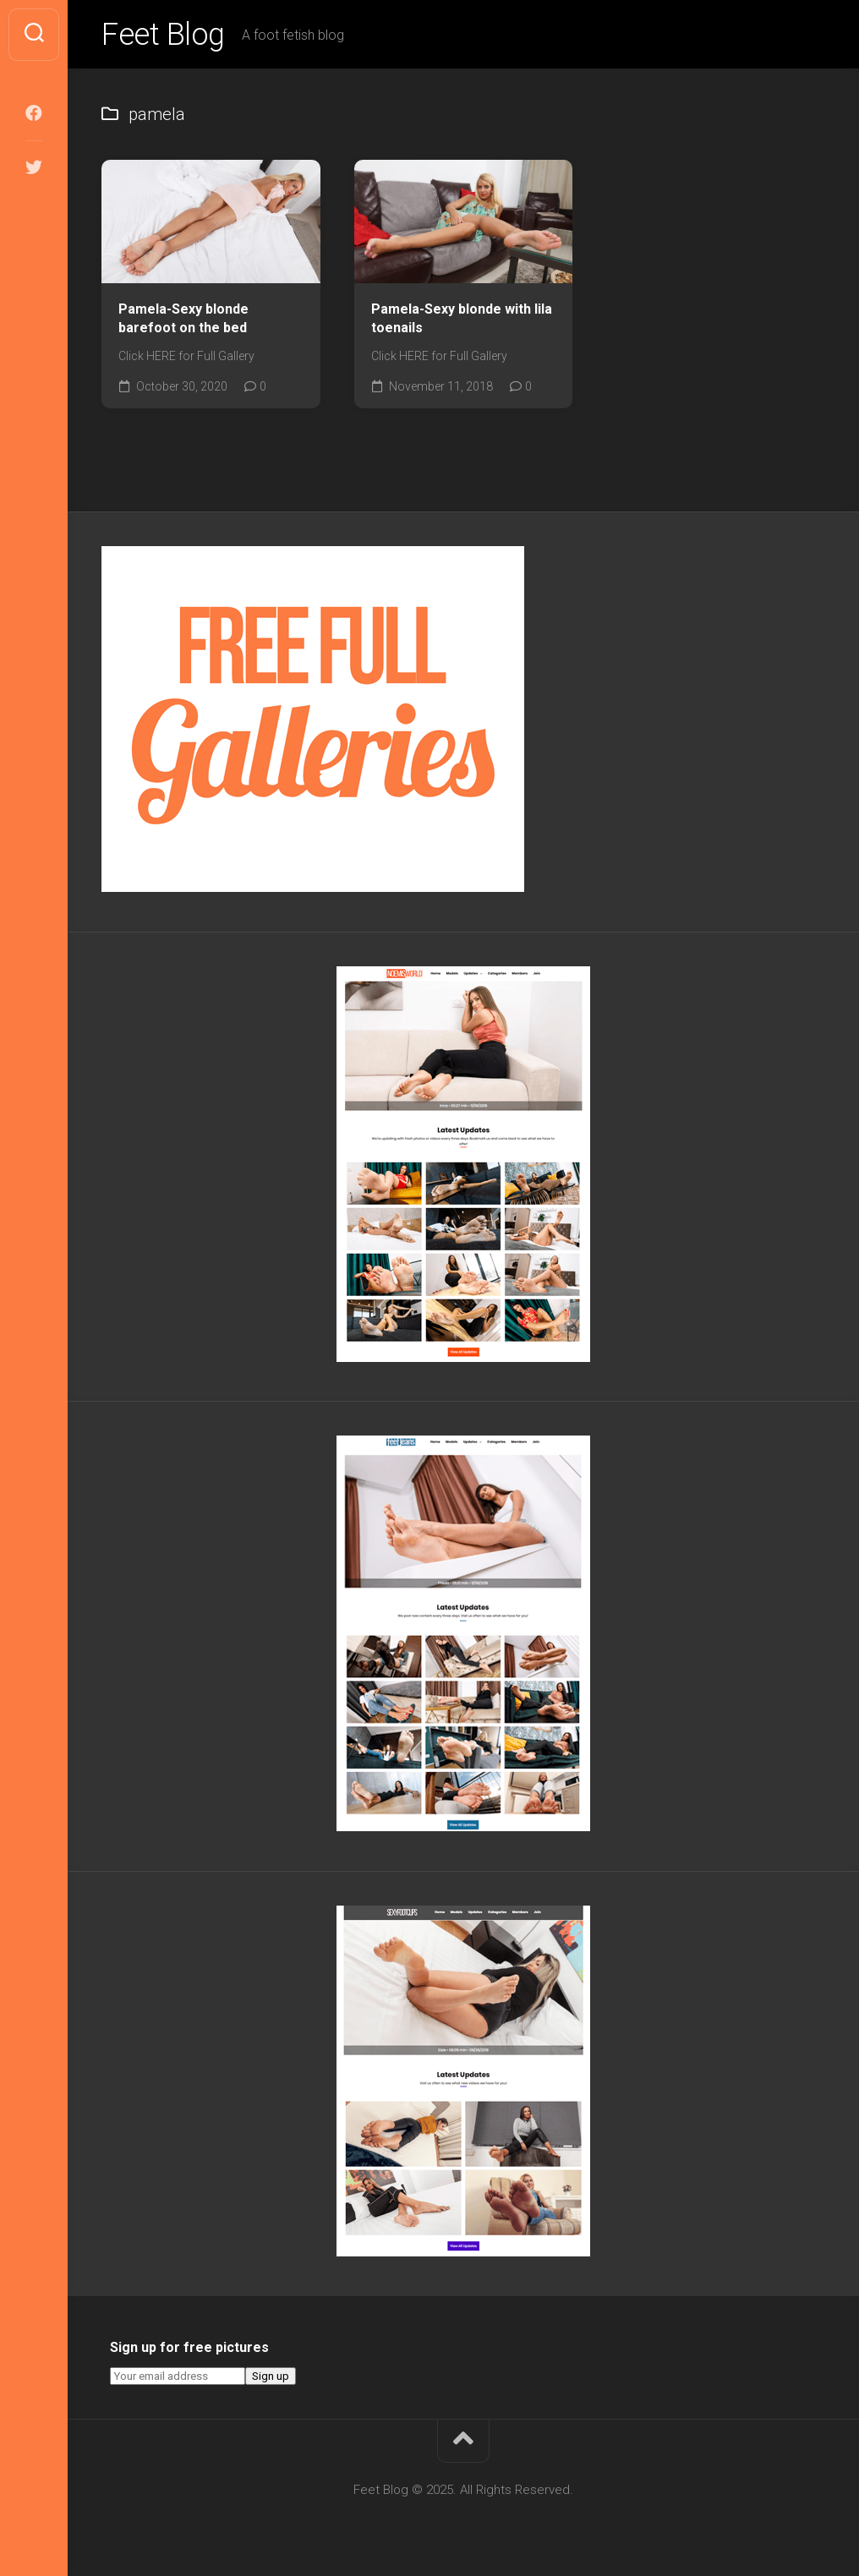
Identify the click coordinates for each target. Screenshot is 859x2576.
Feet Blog (163, 34)
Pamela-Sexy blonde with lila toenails (461, 318)
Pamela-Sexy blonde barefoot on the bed (183, 318)
